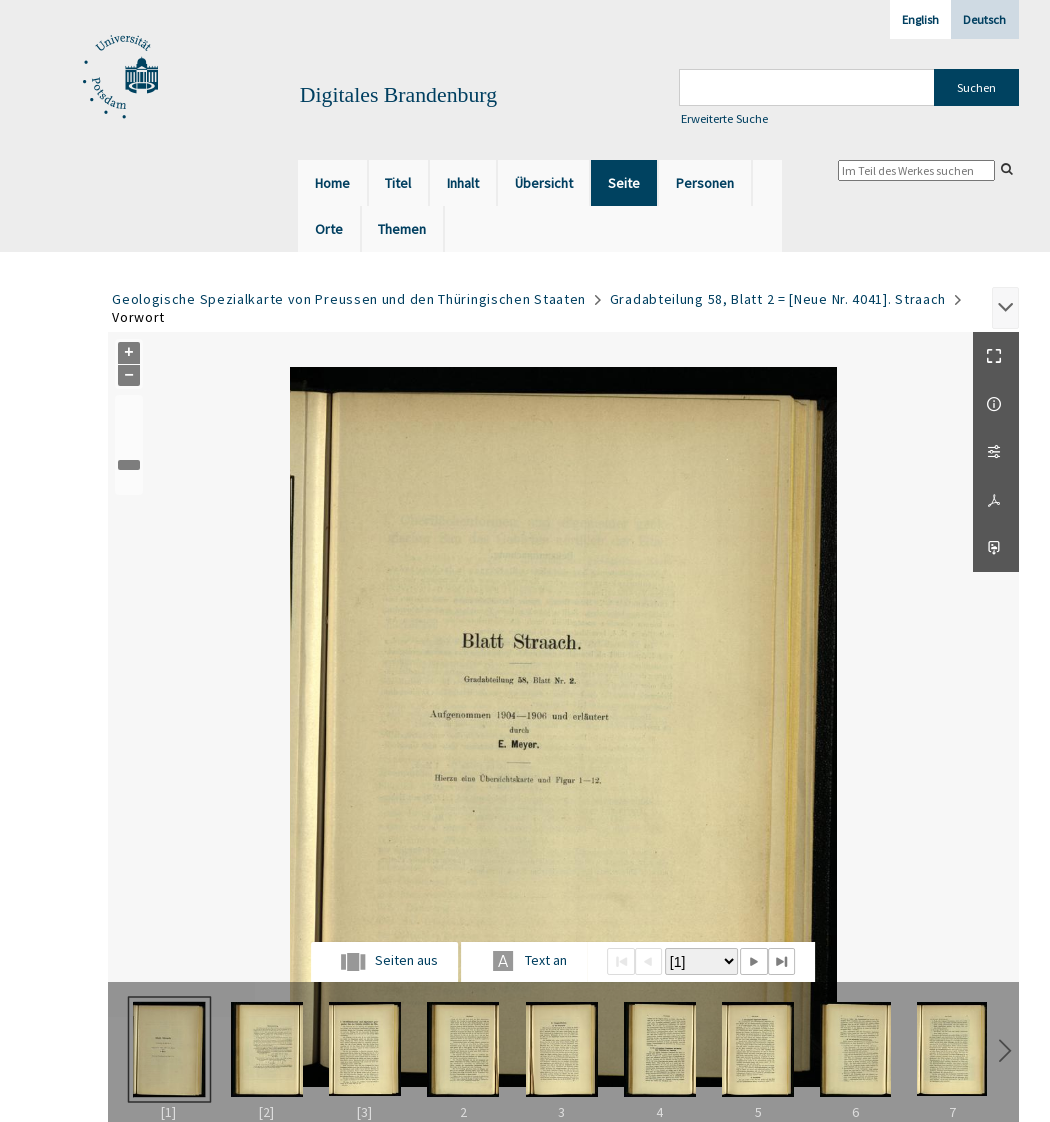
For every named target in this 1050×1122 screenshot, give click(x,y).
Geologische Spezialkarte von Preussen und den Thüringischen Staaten (349, 299)
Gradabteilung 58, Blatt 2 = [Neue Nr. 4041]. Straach (778, 299)
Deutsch (984, 19)
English (920, 19)
